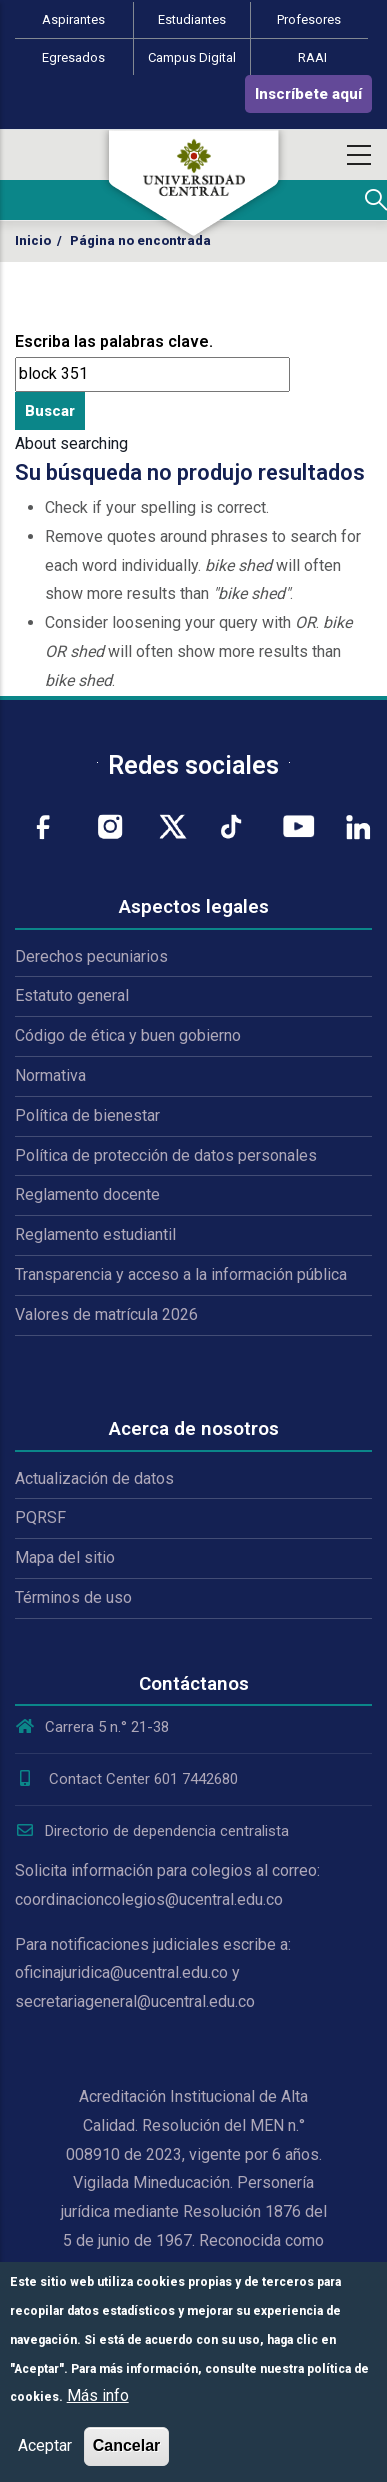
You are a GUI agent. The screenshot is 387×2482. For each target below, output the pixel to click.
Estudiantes (192, 19)
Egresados (73, 57)
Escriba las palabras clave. (114, 341)
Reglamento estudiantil (95, 1234)
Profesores (309, 19)
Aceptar (45, 2445)
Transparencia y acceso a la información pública (181, 1274)
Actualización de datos (94, 1478)
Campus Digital (192, 57)
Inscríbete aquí (308, 94)
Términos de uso (73, 1597)
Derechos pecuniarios (91, 956)
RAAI (312, 57)
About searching (71, 443)
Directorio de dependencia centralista (152, 1831)
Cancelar (127, 2445)
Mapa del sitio (65, 1557)
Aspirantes (73, 19)
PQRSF (40, 1517)
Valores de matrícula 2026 (106, 1314)
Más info (98, 2395)
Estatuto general (72, 995)
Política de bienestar (87, 1115)
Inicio (33, 240)
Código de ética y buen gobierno (128, 1035)
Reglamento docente (87, 1194)
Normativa (50, 1075)
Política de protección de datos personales (166, 1155)
